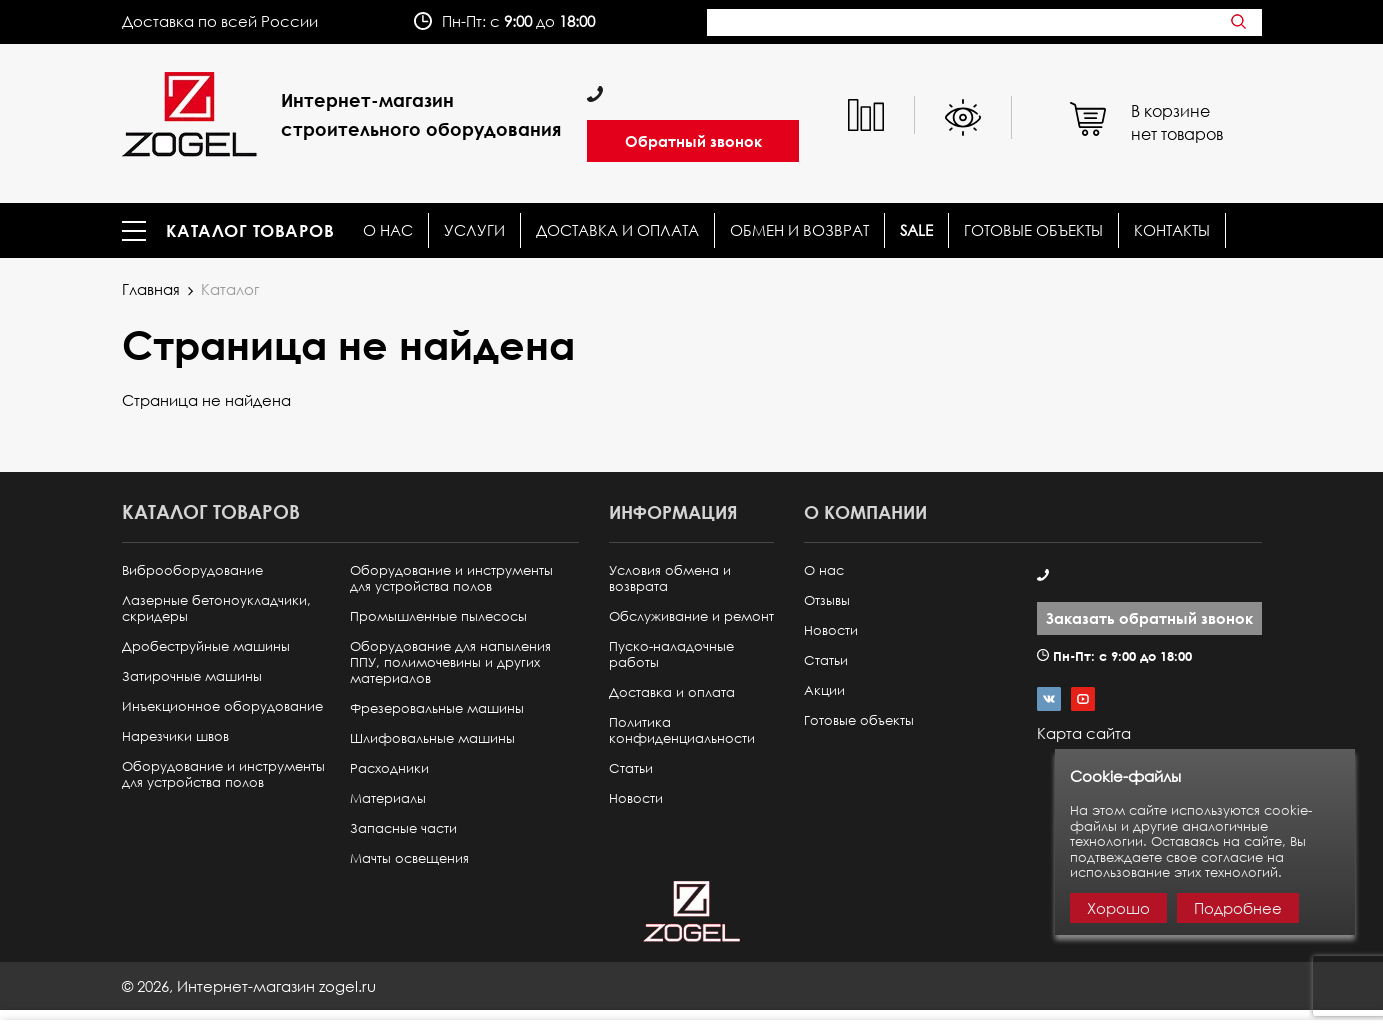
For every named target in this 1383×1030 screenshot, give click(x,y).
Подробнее (1238, 908)
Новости (636, 798)
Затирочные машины (192, 676)
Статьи (631, 768)
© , (249, 986)
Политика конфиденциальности (682, 730)
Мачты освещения (409, 858)
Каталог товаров (250, 231)
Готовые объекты (1033, 230)
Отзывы (827, 600)
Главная (151, 289)
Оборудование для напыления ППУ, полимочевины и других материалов (450, 662)
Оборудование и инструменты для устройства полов (223, 774)
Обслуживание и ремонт (691, 616)
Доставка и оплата (617, 230)
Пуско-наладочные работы (671, 654)
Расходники (389, 768)
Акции (824, 690)
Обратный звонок (693, 141)
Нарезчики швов (175, 736)
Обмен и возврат (799, 230)
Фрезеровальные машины (437, 708)
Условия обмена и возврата (670, 578)
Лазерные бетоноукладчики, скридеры (216, 608)
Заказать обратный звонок (1149, 618)
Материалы (388, 798)
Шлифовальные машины (432, 738)
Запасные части (403, 828)
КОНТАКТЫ (1172, 230)
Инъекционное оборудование (222, 706)
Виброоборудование (192, 570)
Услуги (474, 230)
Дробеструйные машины (206, 646)
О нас (388, 230)
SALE (916, 230)
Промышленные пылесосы (438, 616)
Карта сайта (1084, 733)
